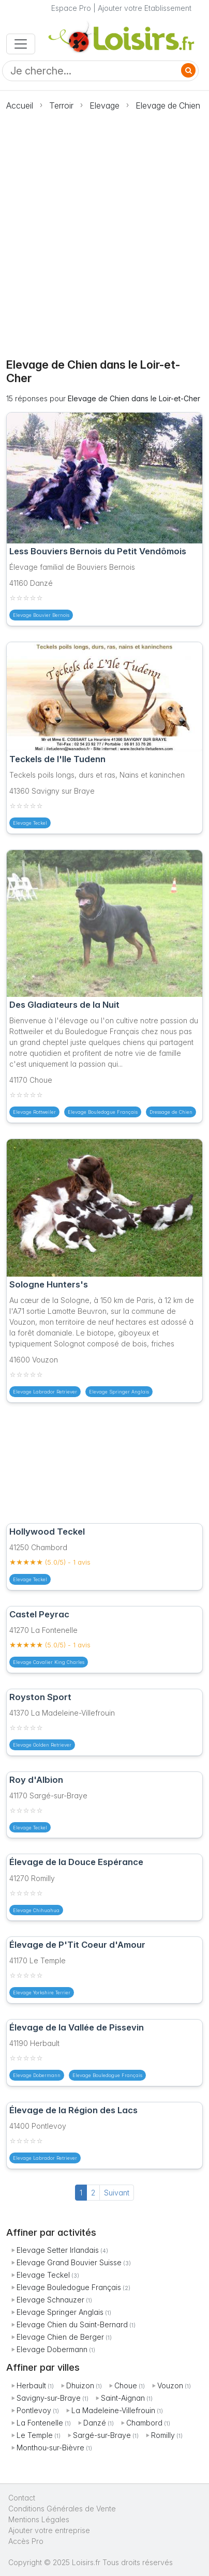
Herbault (31, 2385)
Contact (21, 2497)
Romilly (163, 2435)
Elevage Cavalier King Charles (48, 1662)
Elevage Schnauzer (50, 2299)
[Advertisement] (104, 228)
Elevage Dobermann (52, 2349)
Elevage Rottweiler (34, 1112)
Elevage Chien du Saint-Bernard (72, 2324)
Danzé (94, 2422)
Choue (125, 2385)
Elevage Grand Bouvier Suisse (69, 2262)
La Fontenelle (40, 2422)
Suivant (116, 2192)
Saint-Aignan (123, 2397)
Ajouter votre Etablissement (144, 8)
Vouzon (170, 2385)
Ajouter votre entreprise (50, 2530)
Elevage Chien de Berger (60, 2336)
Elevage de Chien (168, 105)
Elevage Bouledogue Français (69, 2287)
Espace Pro (71, 8)
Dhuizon (80, 2385)
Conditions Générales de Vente (62, 2508)
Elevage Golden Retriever (42, 1745)
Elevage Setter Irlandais (58, 2250)
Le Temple (35, 2435)
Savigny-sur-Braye (49, 2397)
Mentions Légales (38, 2519)
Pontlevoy (34, 2410)
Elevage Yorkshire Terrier (41, 1992)
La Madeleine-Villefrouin (113, 2410)
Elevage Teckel (43, 2274)
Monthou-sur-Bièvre (50, 2447)
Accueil (19, 105)
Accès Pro (25, 2541)
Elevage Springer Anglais (60, 2312)
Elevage (104, 105)
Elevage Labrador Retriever (45, 1392)
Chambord (144, 2422)
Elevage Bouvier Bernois (41, 615)
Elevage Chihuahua (36, 1910)
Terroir (61, 105)
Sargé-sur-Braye (102, 2435)
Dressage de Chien (171, 1112)
